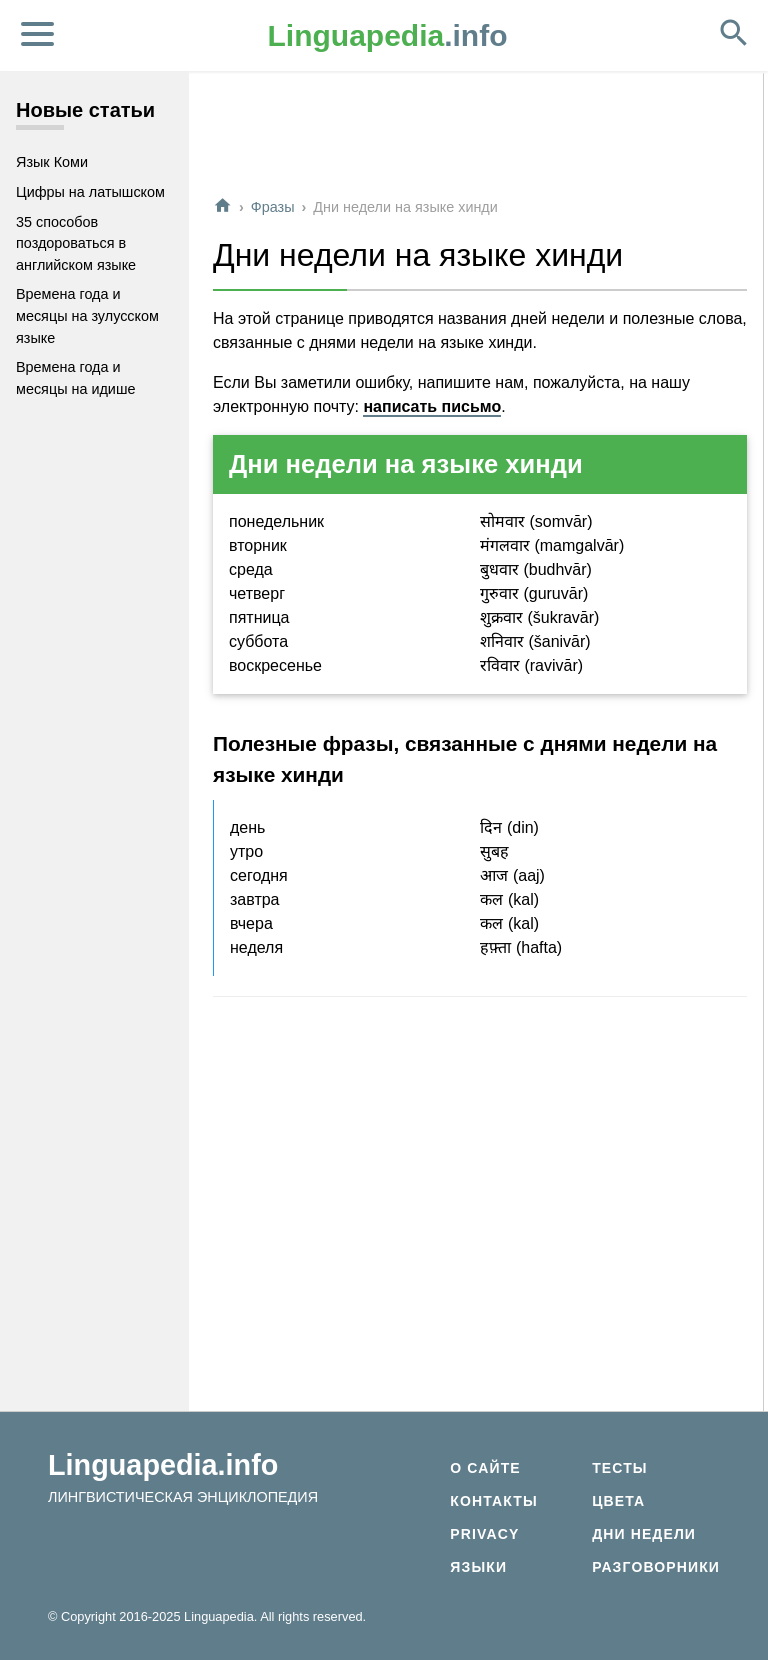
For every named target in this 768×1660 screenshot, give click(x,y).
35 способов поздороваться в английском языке (76, 243)
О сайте (485, 1468)
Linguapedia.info (163, 1465)
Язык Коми (52, 162)
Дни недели (644, 1534)
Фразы (273, 207)
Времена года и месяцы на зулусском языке (87, 315)
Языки (478, 1567)
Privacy (484, 1534)
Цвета (618, 1501)
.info (388, 35)
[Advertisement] (480, 134)
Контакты (493, 1501)
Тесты (620, 1468)
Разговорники (656, 1567)
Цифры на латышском (90, 192)
